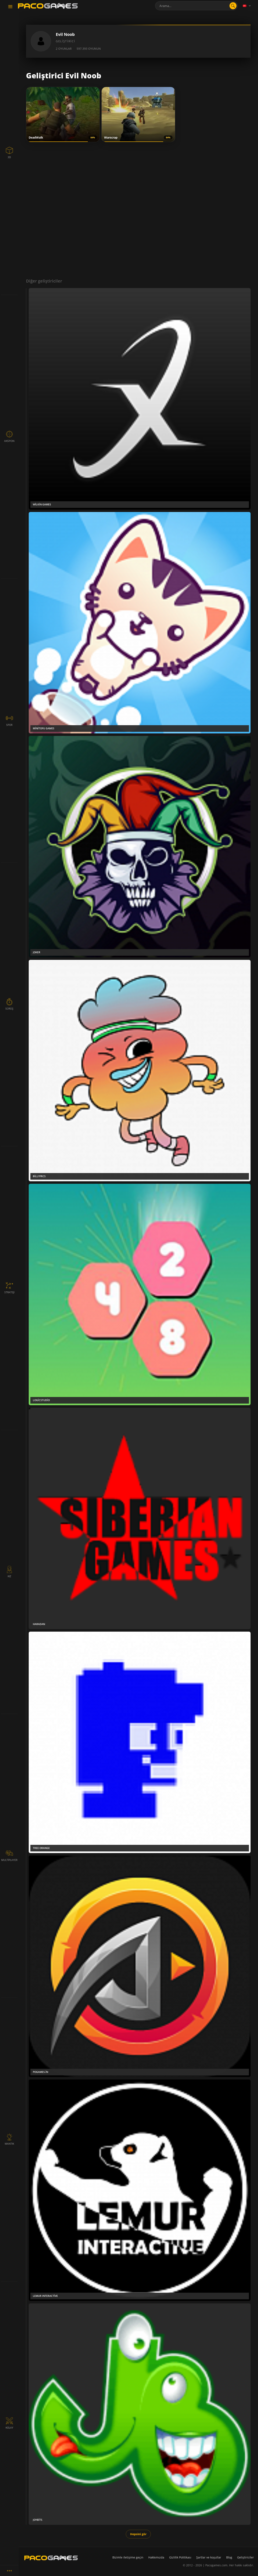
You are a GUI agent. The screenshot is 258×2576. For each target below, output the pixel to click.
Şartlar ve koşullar (208, 2557)
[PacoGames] (51, 2558)
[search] (233, 5)
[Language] (247, 5)
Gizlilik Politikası (180, 2557)
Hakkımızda (156, 2557)
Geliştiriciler (245, 2557)
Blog (229, 2557)
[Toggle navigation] (10, 6)
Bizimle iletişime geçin (127, 2557)
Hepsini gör (138, 2534)
